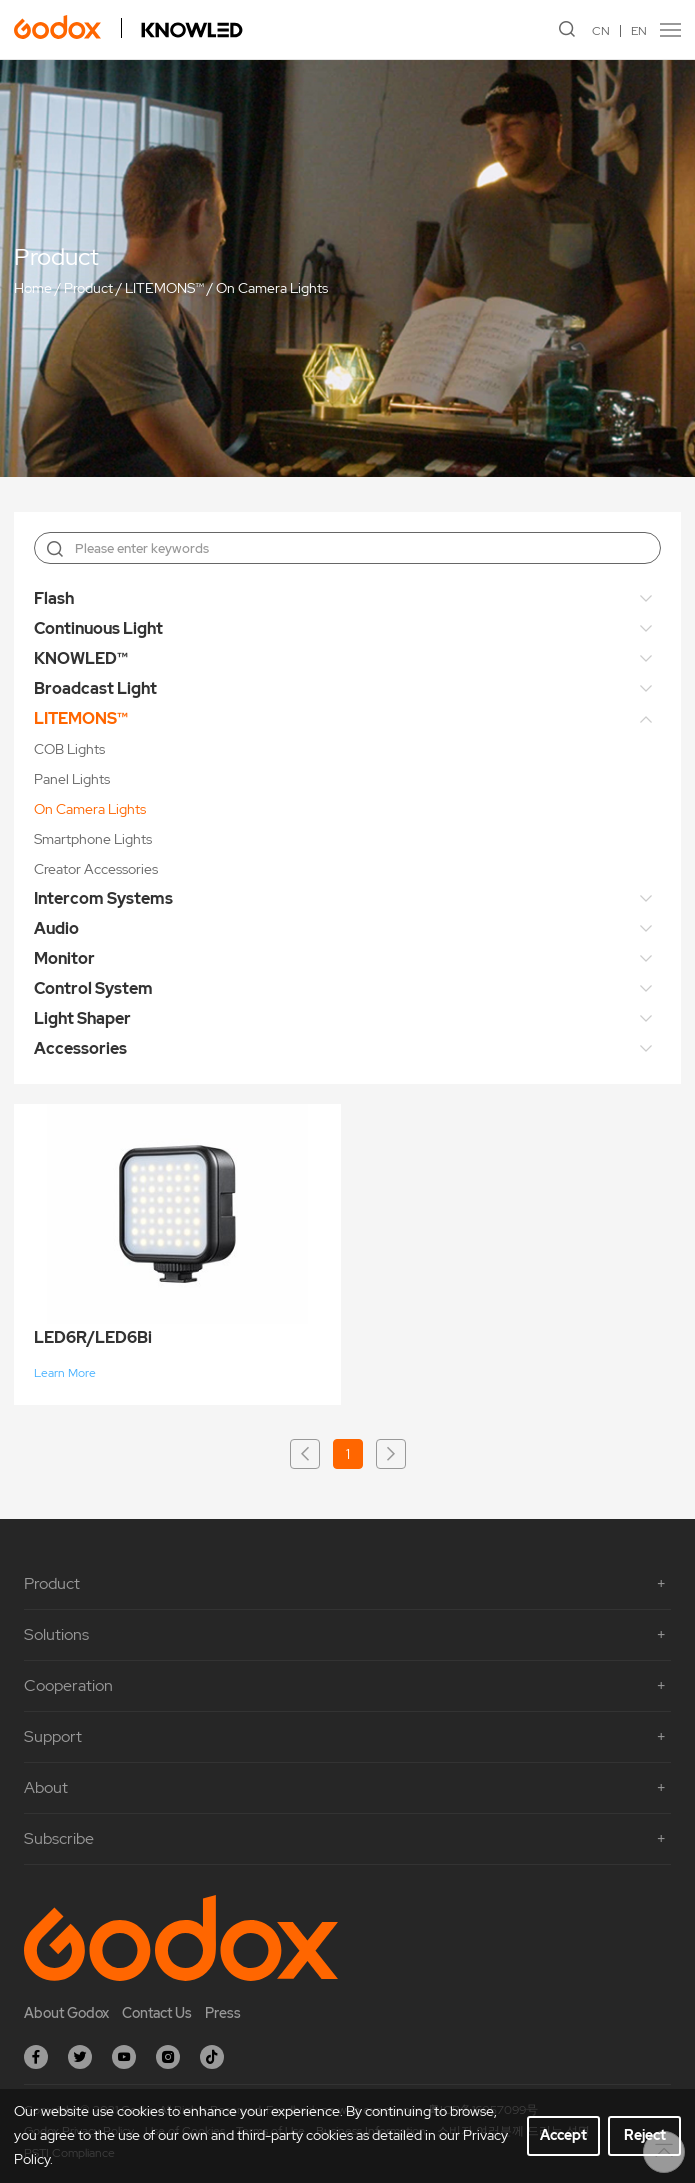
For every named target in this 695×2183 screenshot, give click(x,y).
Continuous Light (98, 628)
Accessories (80, 1048)
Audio (56, 928)
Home (33, 288)
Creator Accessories (96, 869)
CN (601, 31)
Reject (645, 2135)
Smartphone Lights (93, 839)
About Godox (66, 2013)
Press (223, 2013)
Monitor (64, 958)
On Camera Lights (272, 288)
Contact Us (157, 2013)
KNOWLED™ (81, 658)
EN (639, 31)
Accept (563, 2135)
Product (88, 288)
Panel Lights (72, 779)
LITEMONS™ (164, 288)
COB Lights (69, 749)
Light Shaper (82, 1018)
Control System (93, 988)
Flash (54, 598)
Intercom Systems (103, 898)
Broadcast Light (95, 688)
